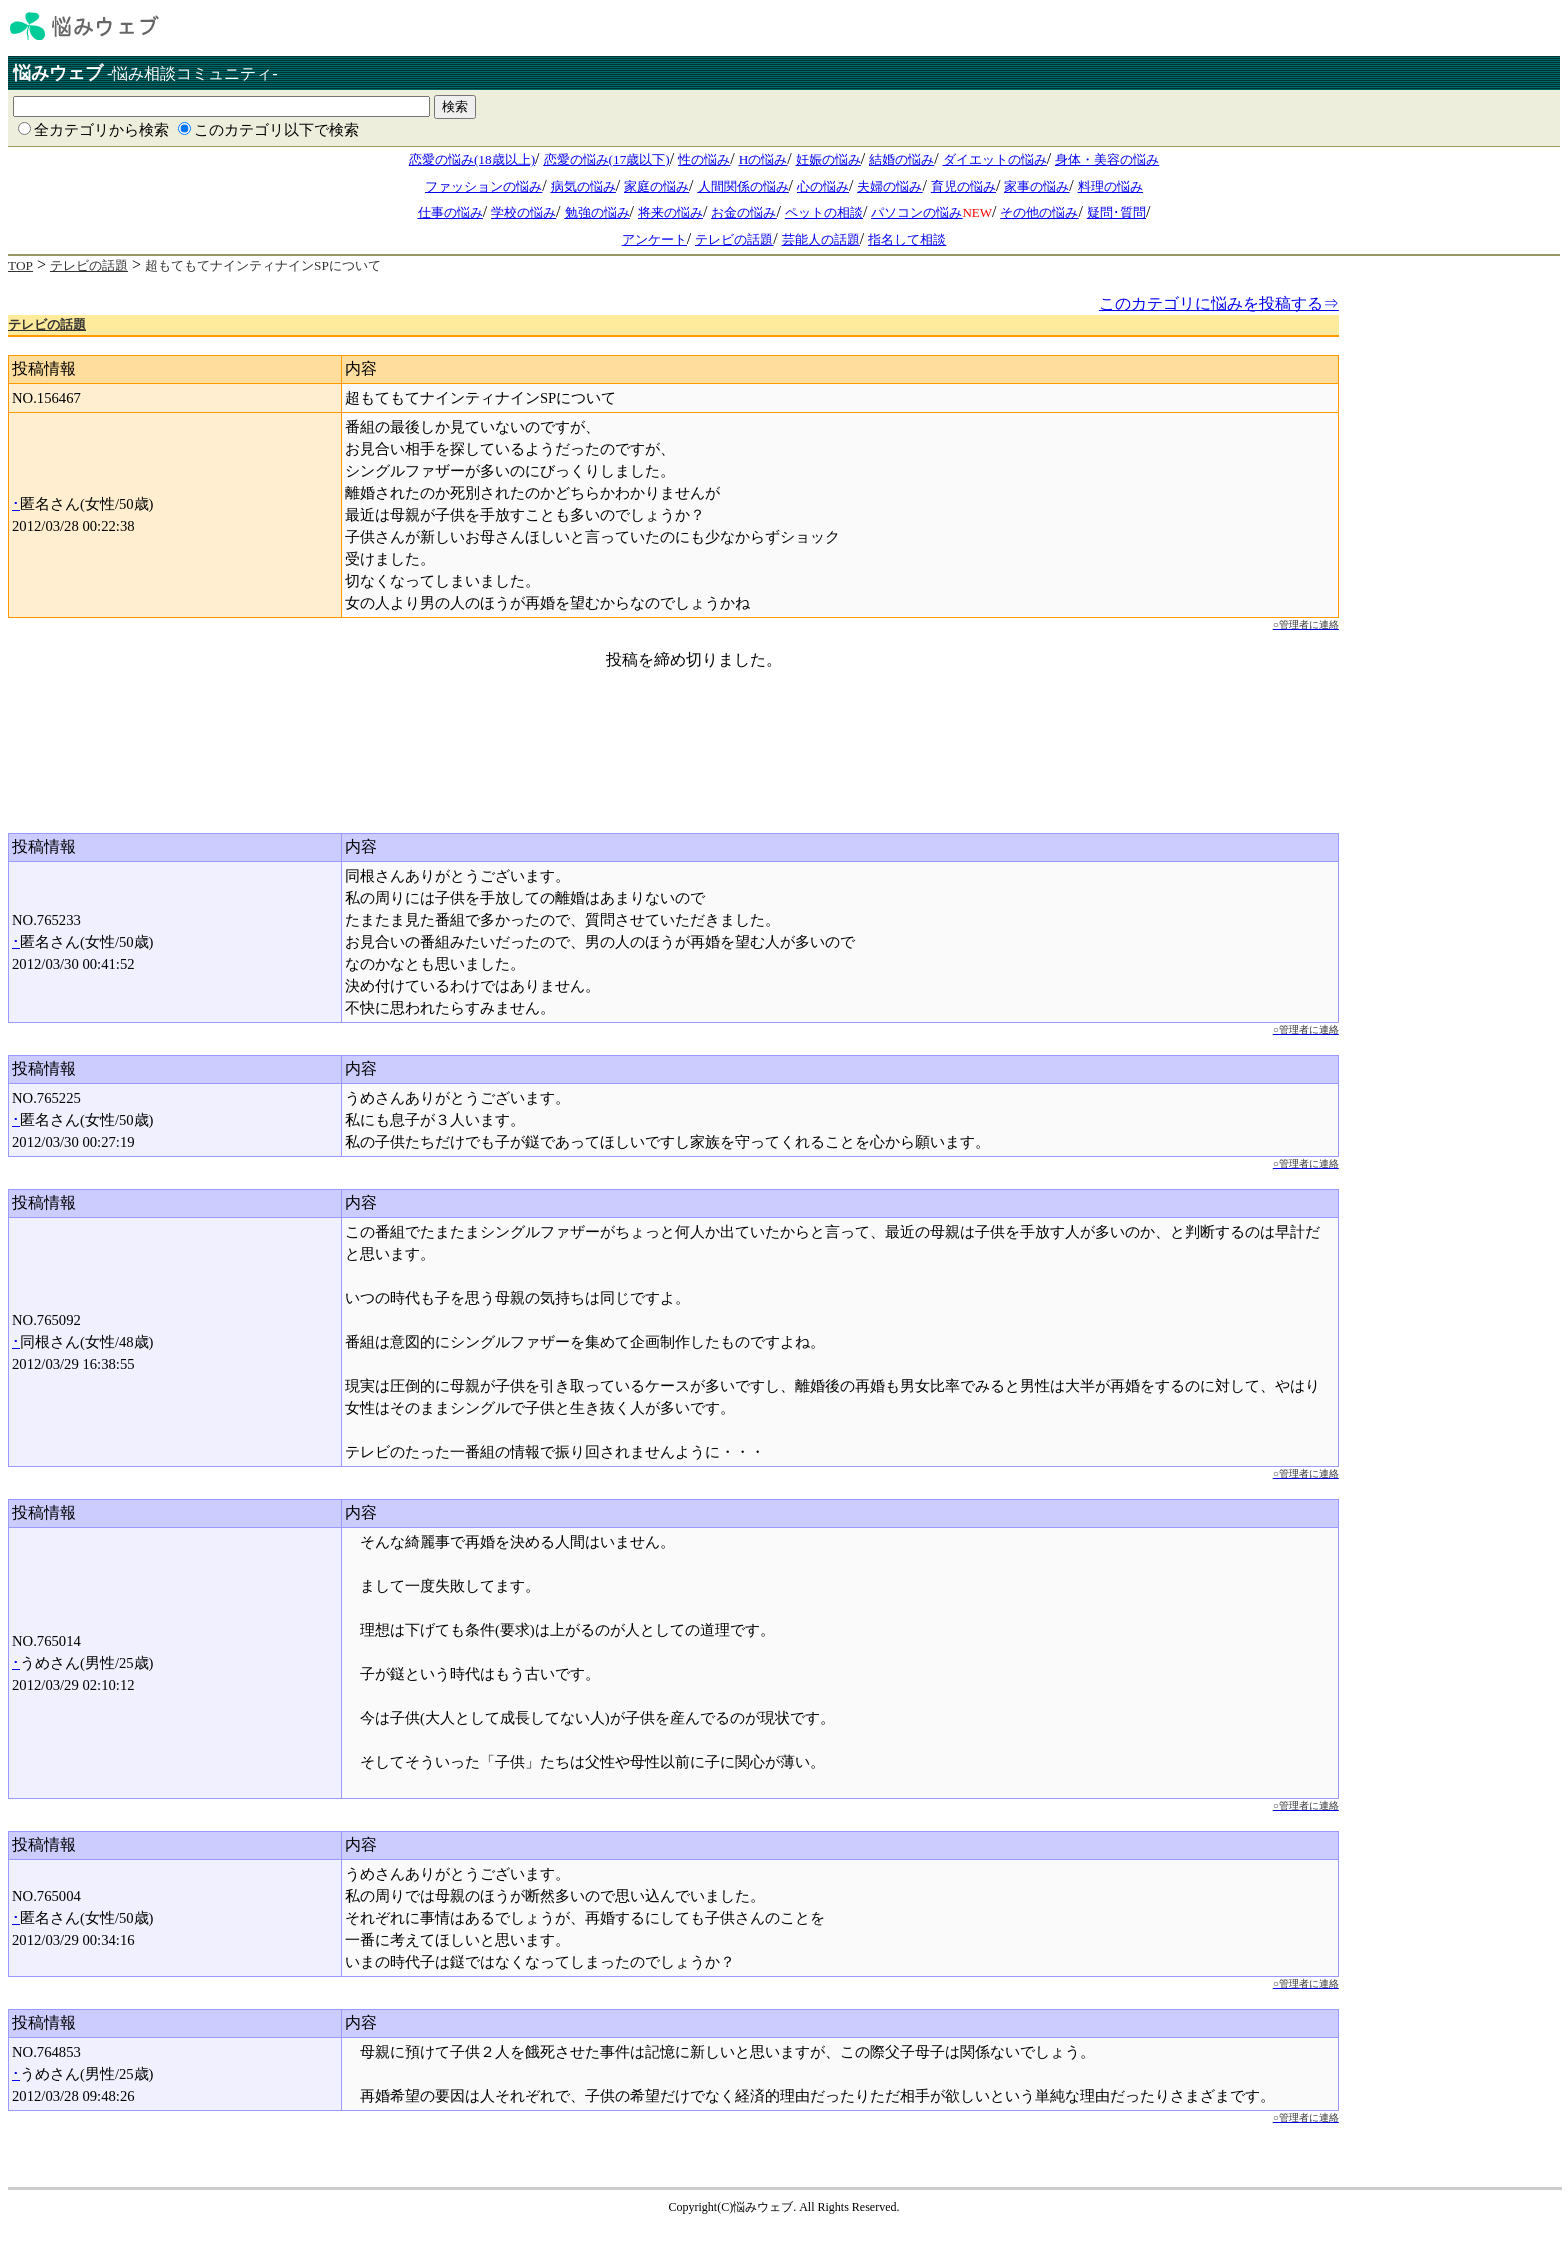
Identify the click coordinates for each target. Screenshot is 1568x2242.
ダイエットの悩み (995, 159)
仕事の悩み (450, 212)
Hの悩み (763, 159)
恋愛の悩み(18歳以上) (472, 159)
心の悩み (823, 186)
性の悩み (704, 159)
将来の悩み (670, 212)
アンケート (654, 239)
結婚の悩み (901, 159)
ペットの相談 (824, 212)
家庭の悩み (656, 186)
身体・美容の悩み (1107, 159)
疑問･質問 (1116, 212)
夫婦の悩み (889, 186)
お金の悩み (743, 212)
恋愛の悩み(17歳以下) (607, 159)
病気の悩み (583, 186)
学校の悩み (523, 212)
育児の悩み (963, 186)
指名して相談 (907, 239)
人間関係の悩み (743, 186)
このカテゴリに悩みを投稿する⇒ (1219, 303)
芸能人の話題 (821, 239)
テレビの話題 (734, 239)
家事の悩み (1036, 186)
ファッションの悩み (483, 186)
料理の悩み (1110, 186)
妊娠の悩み (828, 159)
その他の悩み (1039, 212)
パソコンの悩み (916, 212)
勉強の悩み (597, 212)
